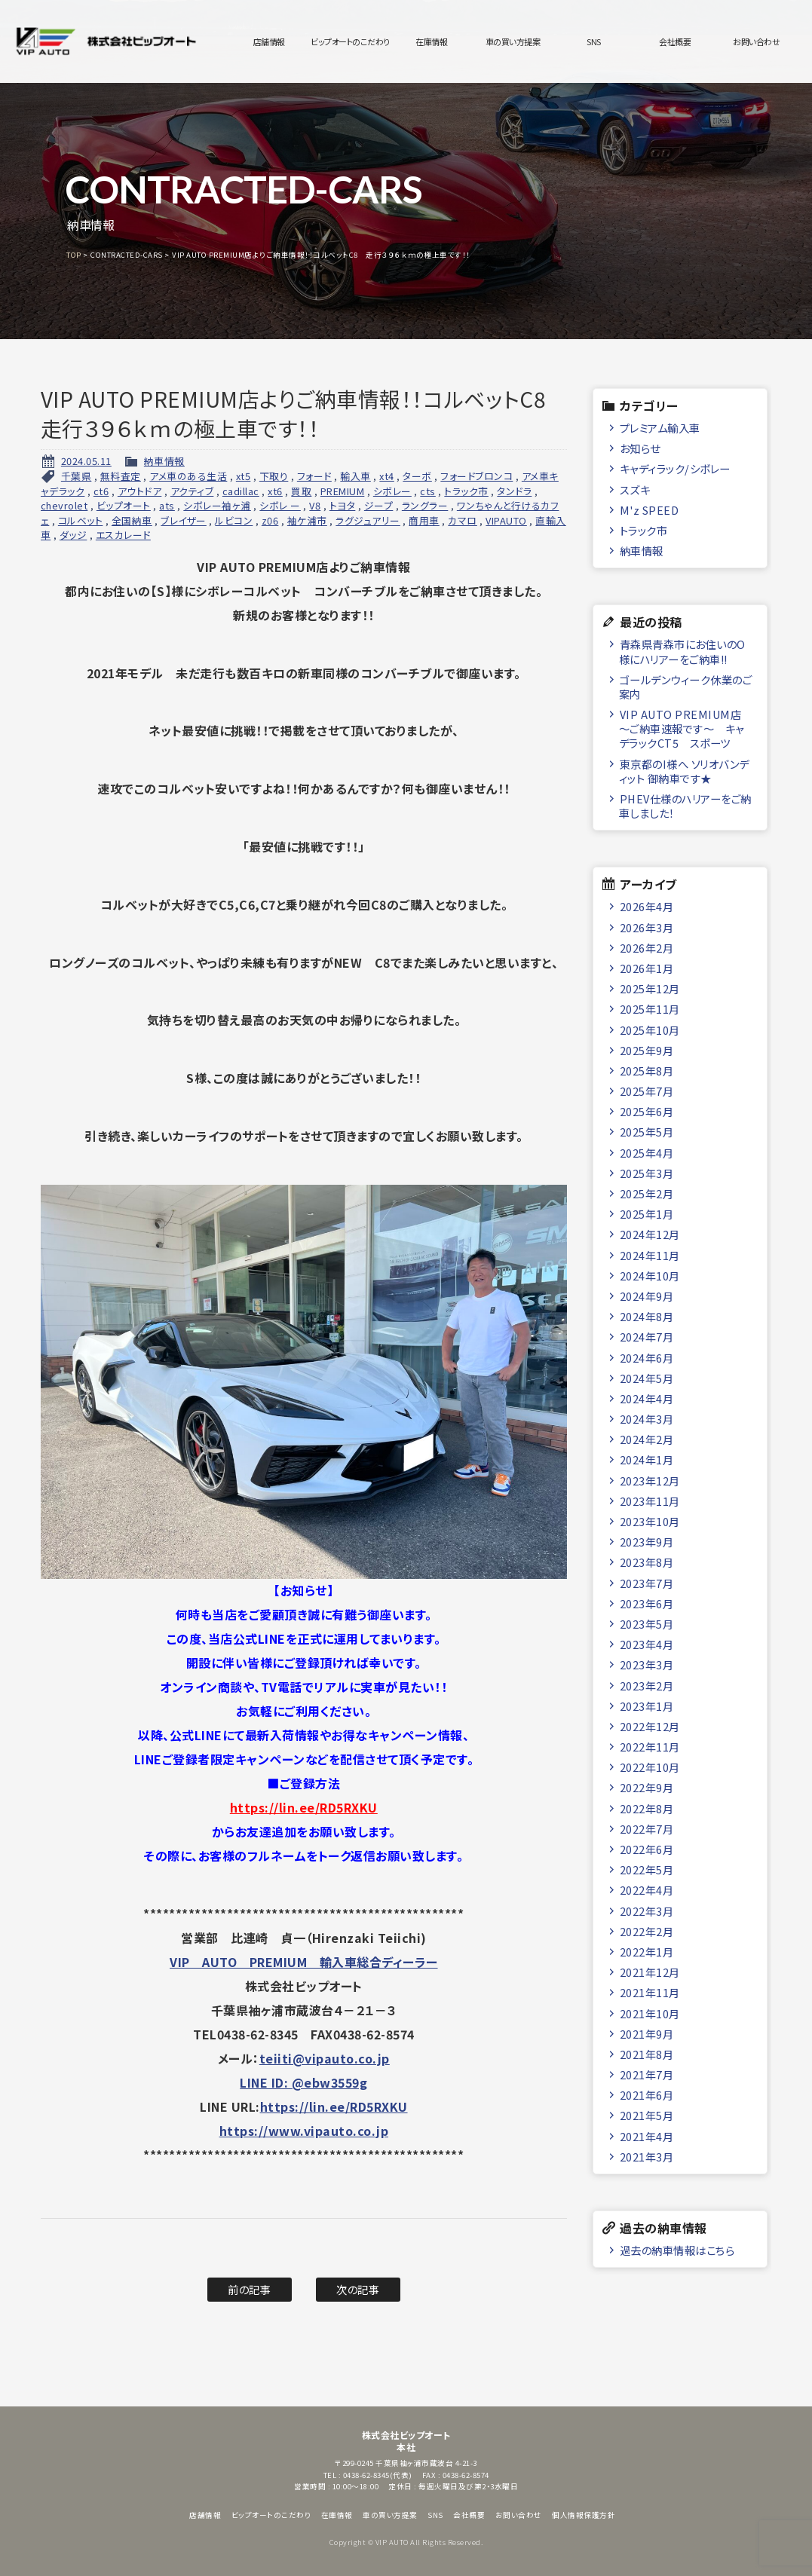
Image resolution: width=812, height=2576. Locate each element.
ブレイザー (184, 520)
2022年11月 (650, 1746)
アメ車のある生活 (188, 476)
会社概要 (675, 41)
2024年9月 (647, 1296)
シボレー (392, 491)
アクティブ (192, 491)
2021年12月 (650, 1972)
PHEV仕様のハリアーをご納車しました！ (685, 805)
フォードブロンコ (476, 476)
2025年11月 (650, 1009)
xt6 (275, 491)
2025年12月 (650, 988)
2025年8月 (647, 1070)
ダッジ (73, 535)
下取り (274, 476)
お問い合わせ (756, 41)
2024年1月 (647, 1459)
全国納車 (132, 520)
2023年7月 (647, 1583)
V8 (314, 505)
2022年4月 (647, 1890)
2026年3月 (647, 927)
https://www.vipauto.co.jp (304, 2131)
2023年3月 (647, 1664)
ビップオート (124, 505)
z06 (270, 520)
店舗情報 (269, 41)
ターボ (417, 476)
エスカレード (123, 535)
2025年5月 (647, 1131)
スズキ (635, 489)
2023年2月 (647, 1685)
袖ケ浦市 (307, 520)
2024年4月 (647, 1398)
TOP (73, 254)
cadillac (240, 491)
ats (167, 505)
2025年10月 (650, 1030)
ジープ (379, 505)
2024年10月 (650, 1275)
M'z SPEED (649, 510)
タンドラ (514, 491)
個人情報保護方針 (583, 2515)
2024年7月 (647, 1336)
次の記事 (357, 2289)
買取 (301, 491)
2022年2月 (647, 1931)
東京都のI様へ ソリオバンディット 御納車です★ (684, 771)
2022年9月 (647, 1787)
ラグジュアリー (368, 520)
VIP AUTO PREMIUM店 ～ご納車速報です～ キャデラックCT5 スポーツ (681, 729)
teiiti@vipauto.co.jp (324, 2058)
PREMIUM (342, 491)
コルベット (80, 520)
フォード (314, 476)
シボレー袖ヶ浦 (217, 505)
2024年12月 (650, 1234)
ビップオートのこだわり (350, 41)
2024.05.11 (86, 461)
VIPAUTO (506, 520)
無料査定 (120, 476)
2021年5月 (647, 2115)
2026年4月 (647, 906)
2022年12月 (650, 1726)
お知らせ (640, 448)
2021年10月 (650, 2013)
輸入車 (355, 476)
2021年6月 (647, 2095)
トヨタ (342, 505)
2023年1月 (647, 1706)
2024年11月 (650, 1255)
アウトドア (140, 491)
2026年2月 (647, 948)
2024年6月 (647, 1358)
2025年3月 (647, 1173)
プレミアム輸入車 (660, 428)
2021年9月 (647, 2034)
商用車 (424, 520)
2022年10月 (650, 1767)
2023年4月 (647, 1644)
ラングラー (425, 505)
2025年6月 (647, 1111)
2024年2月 (647, 1439)
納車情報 (164, 461)
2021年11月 (650, 1992)
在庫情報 (431, 41)
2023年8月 (647, 1562)
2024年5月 (647, 1378)
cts (428, 491)
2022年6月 (647, 1849)
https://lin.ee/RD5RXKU (304, 1807)
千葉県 (76, 476)
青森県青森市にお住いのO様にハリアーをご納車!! (682, 651)
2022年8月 (647, 1808)
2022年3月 (647, 1911)
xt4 (386, 476)
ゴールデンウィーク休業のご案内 (685, 686)
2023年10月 (650, 1521)
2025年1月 (647, 1214)
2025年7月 (647, 1091)
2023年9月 (647, 1541)
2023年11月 (650, 1501)
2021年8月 (647, 2054)
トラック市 (466, 491)
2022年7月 (647, 1829)
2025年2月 (647, 1193)
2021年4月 (647, 2136)
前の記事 (249, 2289)
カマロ (462, 520)
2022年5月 (647, 1869)
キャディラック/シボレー (675, 468)
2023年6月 (647, 1603)
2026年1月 (647, 968)
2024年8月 (647, 1316)
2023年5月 (647, 1624)
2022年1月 (647, 1951)
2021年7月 (647, 2074)
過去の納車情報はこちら (677, 2250)
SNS (594, 41)
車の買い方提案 (513, 41)
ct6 (101, 491)
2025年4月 (647, 1153)
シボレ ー (280, 505)
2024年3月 (647, 1419)
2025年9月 (647, 1050)
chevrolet (64, 505)
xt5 (243, 476)
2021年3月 (647, 2156)
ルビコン (234, 520)
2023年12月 (650, 1480)
